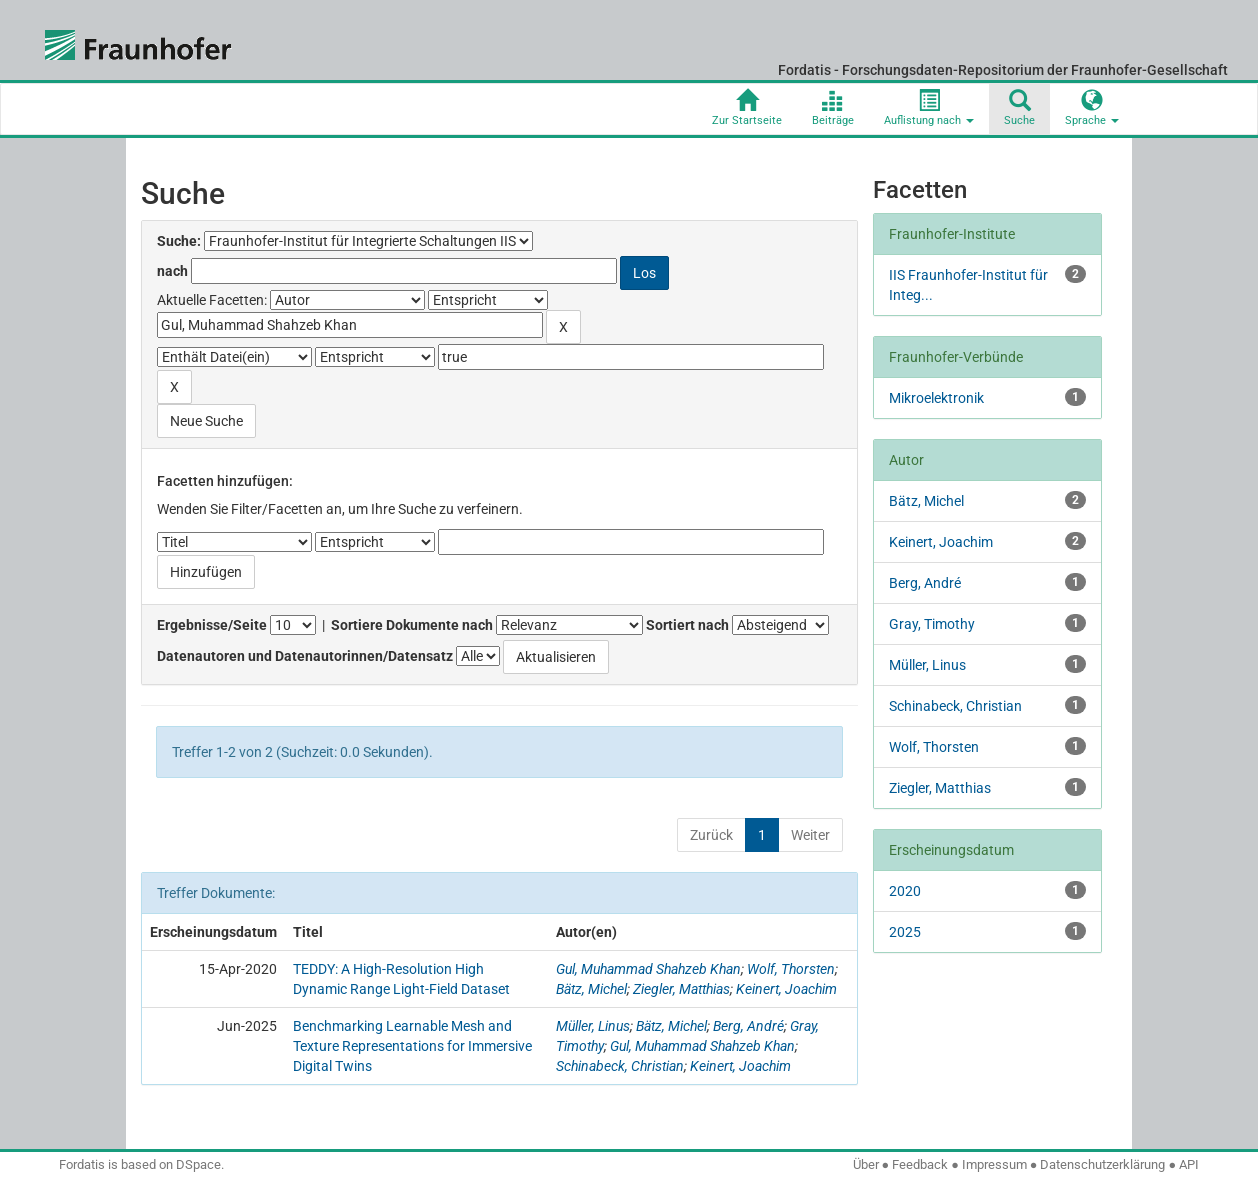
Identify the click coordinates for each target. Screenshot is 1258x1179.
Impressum (994, 1164)
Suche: (179, 241)
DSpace (198, 1164)
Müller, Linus (593, 1026)
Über (866, 1164)
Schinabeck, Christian (620, 1066)
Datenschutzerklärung (1102, 1164)
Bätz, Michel (591, 989)
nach (172, 271)
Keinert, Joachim (786, 989)
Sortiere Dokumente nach (412, 625)
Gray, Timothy (932, 624)
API (1189, 1164)
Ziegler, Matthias (681, 989)
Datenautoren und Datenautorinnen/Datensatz (305, 656)
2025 (905, 932)
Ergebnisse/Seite (212, 625)
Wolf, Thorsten (791, 969)
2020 (905, 891)
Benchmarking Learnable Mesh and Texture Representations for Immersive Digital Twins (412, 1046)
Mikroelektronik (936, 398)
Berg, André (748, 1026)
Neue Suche (206, 421)
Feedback (920, 1164)
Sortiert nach (687, 625)
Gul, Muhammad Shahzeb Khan (648, 969)
